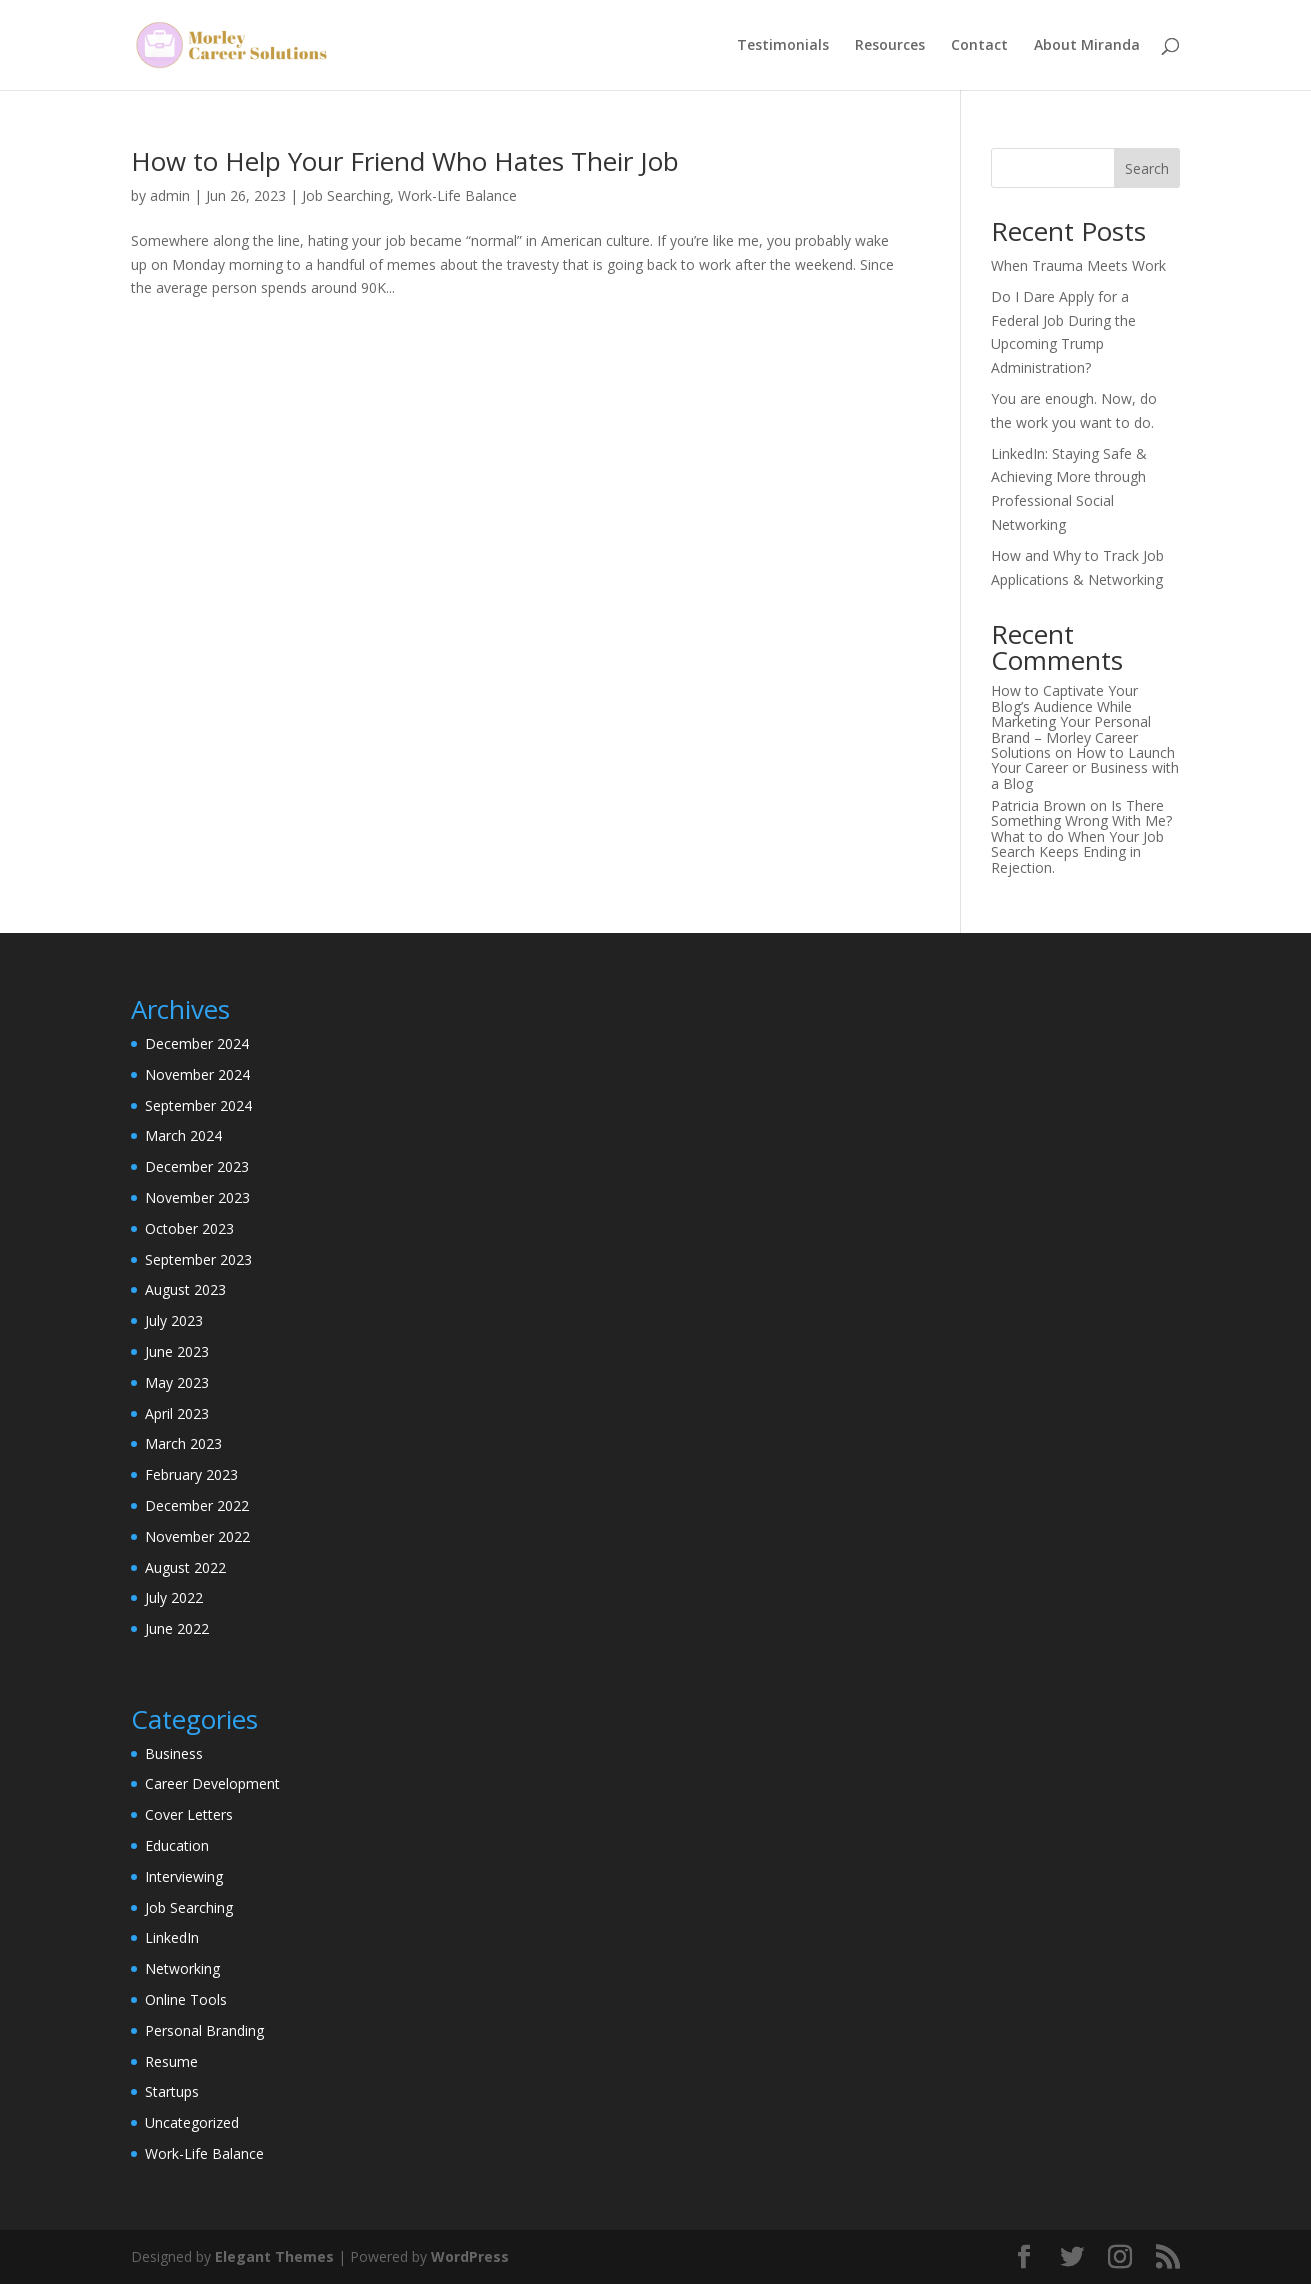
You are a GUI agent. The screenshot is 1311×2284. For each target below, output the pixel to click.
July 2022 (174, 1597)
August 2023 (185, 1289)
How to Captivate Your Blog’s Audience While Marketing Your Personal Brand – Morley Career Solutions (1071, 721)
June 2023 (177, 1351)
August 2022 (185, 1567)
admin (170, 195)
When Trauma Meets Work (1078, 265)
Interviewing (184, 1876)
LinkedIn (172, 1937)
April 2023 (177, 1413)
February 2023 (191, 1474)
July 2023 (174, 1320)
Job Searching (346, 195)
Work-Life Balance (457, 195)
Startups (172, 2091)
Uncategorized (192, 2122)
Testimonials (783, 46)
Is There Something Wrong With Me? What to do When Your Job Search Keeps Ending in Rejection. (1081, 836)
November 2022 (197, 1536)
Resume (171, 2061)
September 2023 (198, 1259)
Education (177, 1845)
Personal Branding (204, 2030)
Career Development (212, 1783)
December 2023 (197, 1166)
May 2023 (177, 1382)
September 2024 (198, 1105)
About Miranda (1087, 46)
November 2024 (197, 1074)
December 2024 (197, 1043)
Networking (182, 1968)
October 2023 (189, 1228)
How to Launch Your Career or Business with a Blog (1085, 768)
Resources (890, 46)
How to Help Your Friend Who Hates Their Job (405, 161)
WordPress (470, 2256)
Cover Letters (189, 1814)
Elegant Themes (274, 2256)
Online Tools (186, 1999)
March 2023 (183, 1443)
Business (174, 1753)
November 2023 (197, 1197)
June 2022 (177, 1628)
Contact (979, 46)
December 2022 (197, 1505)
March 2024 (183, 1135)
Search (1147, 168)
